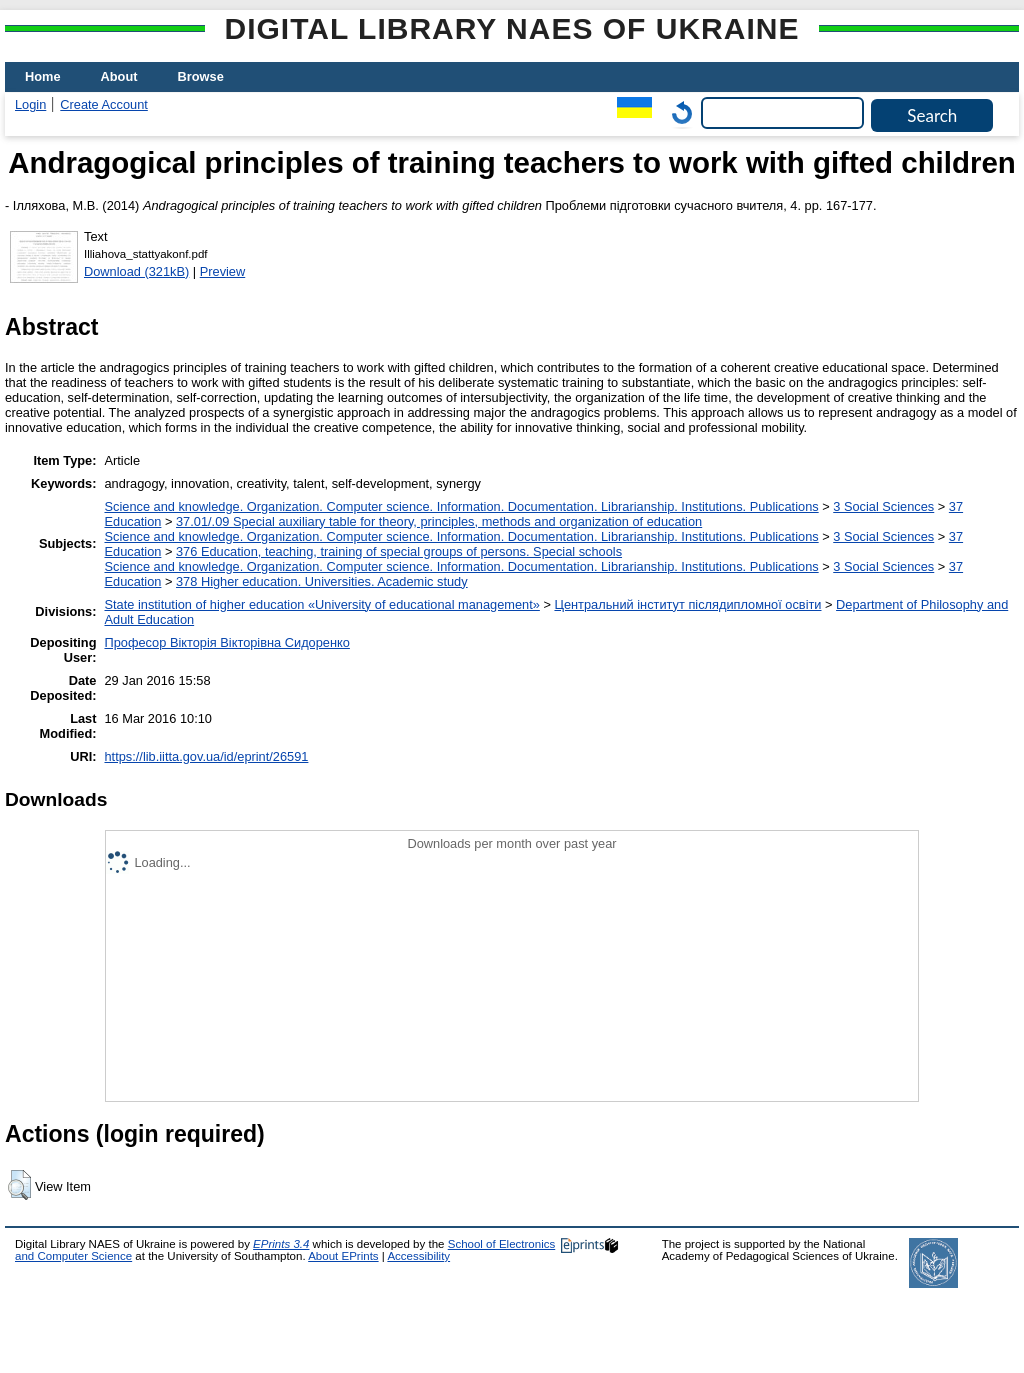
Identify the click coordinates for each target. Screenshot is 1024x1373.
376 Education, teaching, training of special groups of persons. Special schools (399, 551)
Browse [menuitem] (201, 76)
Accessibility (418, 1256)
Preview (223, 271)
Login (30, 104)
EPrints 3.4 (281, 1244)
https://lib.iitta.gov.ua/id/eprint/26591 (206, 756)
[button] (19, 1185)
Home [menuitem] (43, 76)
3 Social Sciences (883, 506)
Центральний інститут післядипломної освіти (687, 604)
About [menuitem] (119, 76)
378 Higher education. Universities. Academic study (322, 581)
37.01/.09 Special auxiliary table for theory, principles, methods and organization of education (439, 521)
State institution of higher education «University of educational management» (321, 604)
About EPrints (343, 1256)
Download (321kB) (136, 271)
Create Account (104, 104)
